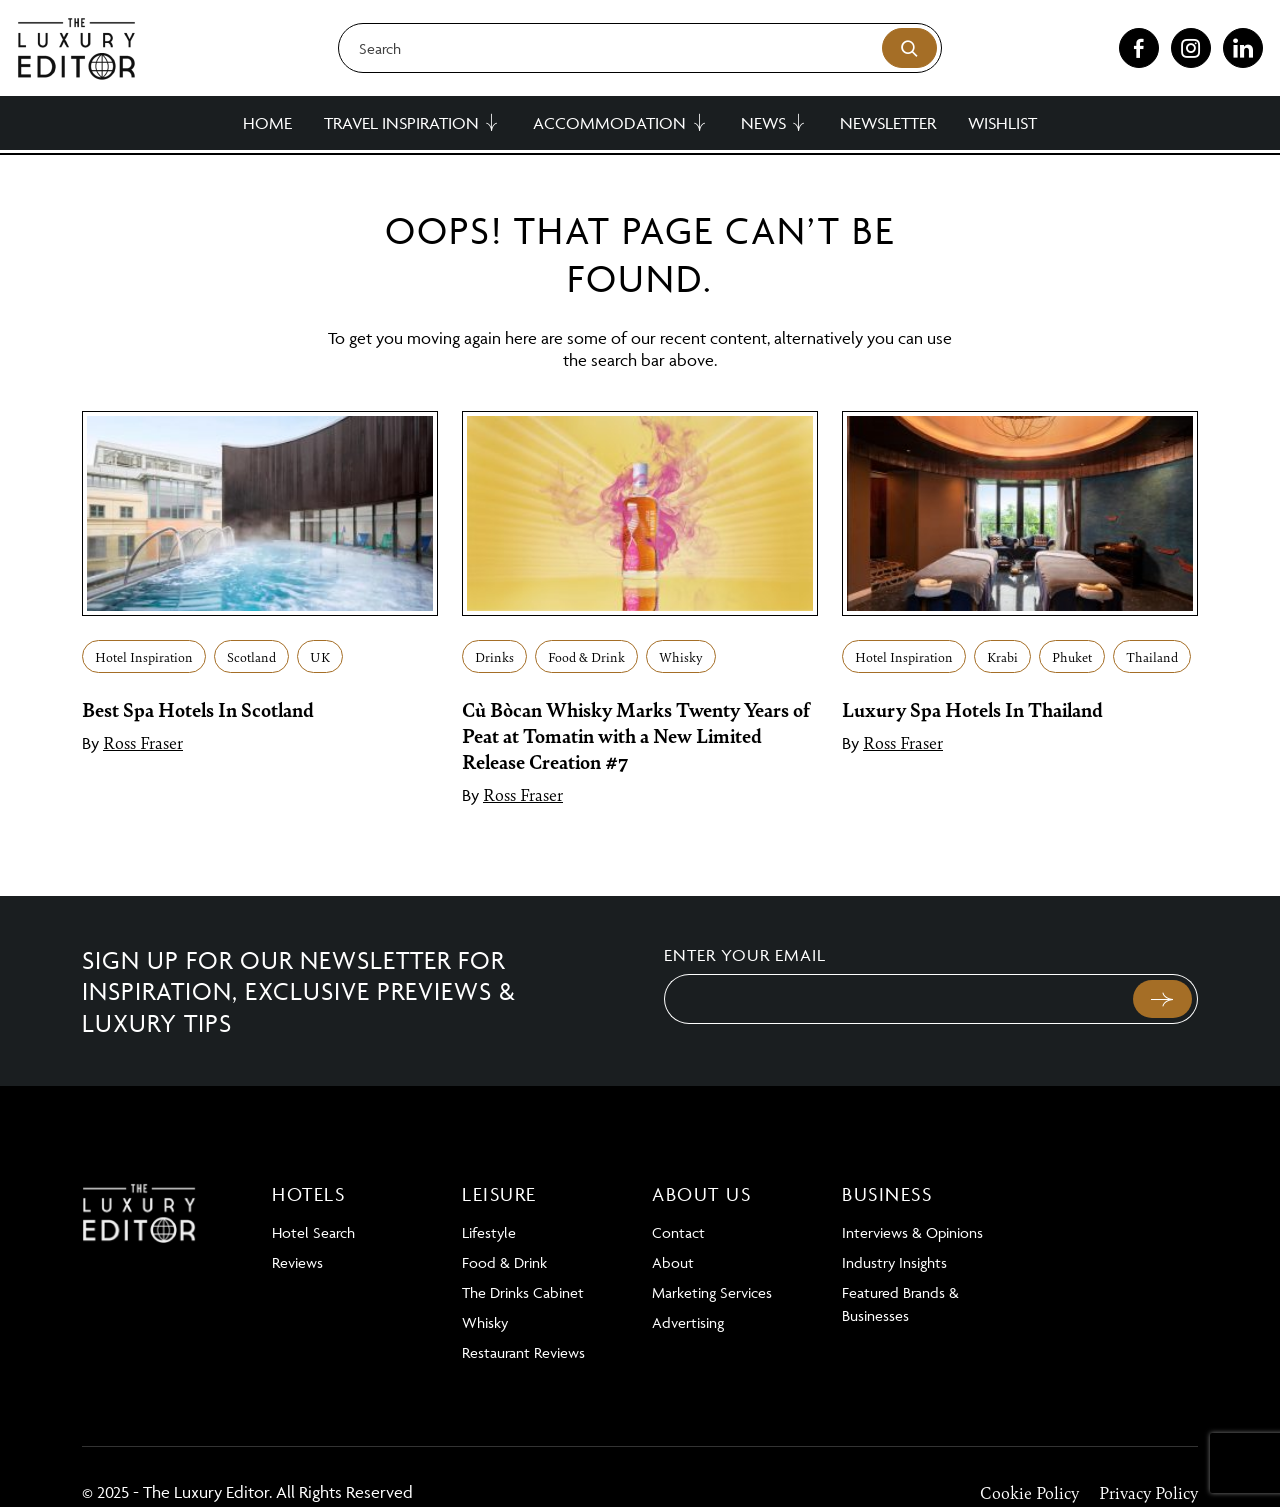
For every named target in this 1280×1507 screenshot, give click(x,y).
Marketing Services (712, 1292)
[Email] (896, 999)
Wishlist (1002, 123)
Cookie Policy (1029, 1492)
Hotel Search (313, 1232)
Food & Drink (586, 656)
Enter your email (745, 955)
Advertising (688, 1322)
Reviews (297, 1262)
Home (267, 123)
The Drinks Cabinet (523, 1292)
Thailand (1152, 656)
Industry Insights (894, 1262)
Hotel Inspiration (144, 656)
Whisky (681, 656)
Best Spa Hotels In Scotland (198, 709)
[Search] (640, 48)
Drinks (494, 656)
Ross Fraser (143, 742)
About (673, 1262)
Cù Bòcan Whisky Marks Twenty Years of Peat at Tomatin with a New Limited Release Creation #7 (636, 735)
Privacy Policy (1148, 1492)
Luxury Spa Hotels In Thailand (972, 709)
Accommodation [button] (609, 123)
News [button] (763, 123)
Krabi (1002, 656)
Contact (678, 1232)
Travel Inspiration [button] (401, 123)
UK (320, 656)
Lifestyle (489, 1232)
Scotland (251, 656)
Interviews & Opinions (912, 1232)
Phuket (1072, 656)
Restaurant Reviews (523, 1352)
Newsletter (888, 123)
